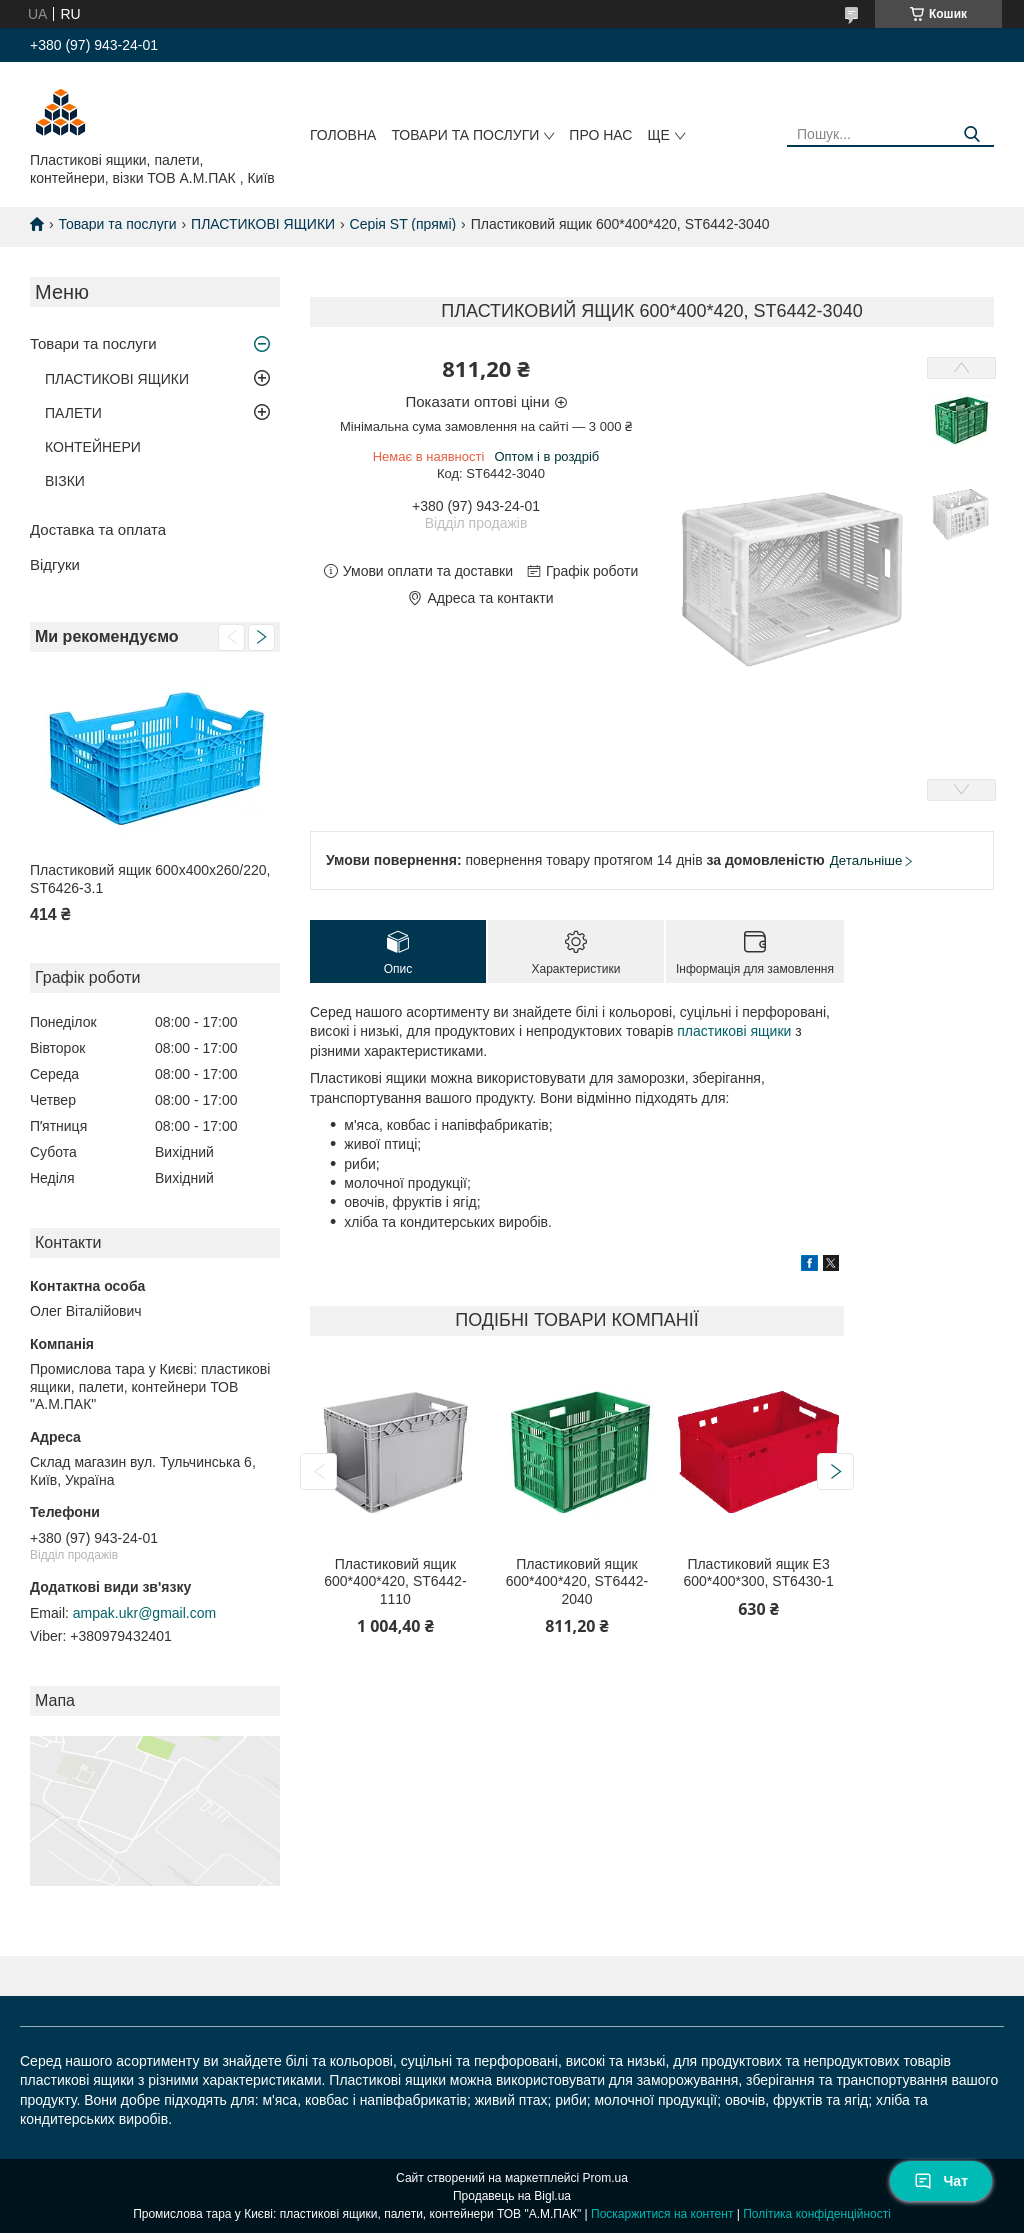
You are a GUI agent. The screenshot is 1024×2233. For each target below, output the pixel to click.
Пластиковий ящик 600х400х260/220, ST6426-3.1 (150, 879)
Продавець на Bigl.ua (512, 2196)
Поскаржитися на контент (662, 2214)
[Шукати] (971, 134)
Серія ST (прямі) (403, 224)
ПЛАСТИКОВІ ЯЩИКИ (263, 224)
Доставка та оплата (98, 529)
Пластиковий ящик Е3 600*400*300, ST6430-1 (758, 1573)
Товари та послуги (465, 135)
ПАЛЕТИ (73, 413)
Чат (941, 2181)
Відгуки (55, 564)
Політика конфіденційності (817, 2214)
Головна (343, 135)
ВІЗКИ (65, 481)
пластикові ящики (734, 1031)
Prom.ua (605, 2178)
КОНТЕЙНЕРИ (93, 447)
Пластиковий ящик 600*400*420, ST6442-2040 (577, 1581)
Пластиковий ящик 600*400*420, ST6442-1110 (395, 1581)
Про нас (600, 135)
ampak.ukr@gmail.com (144, 1613)
